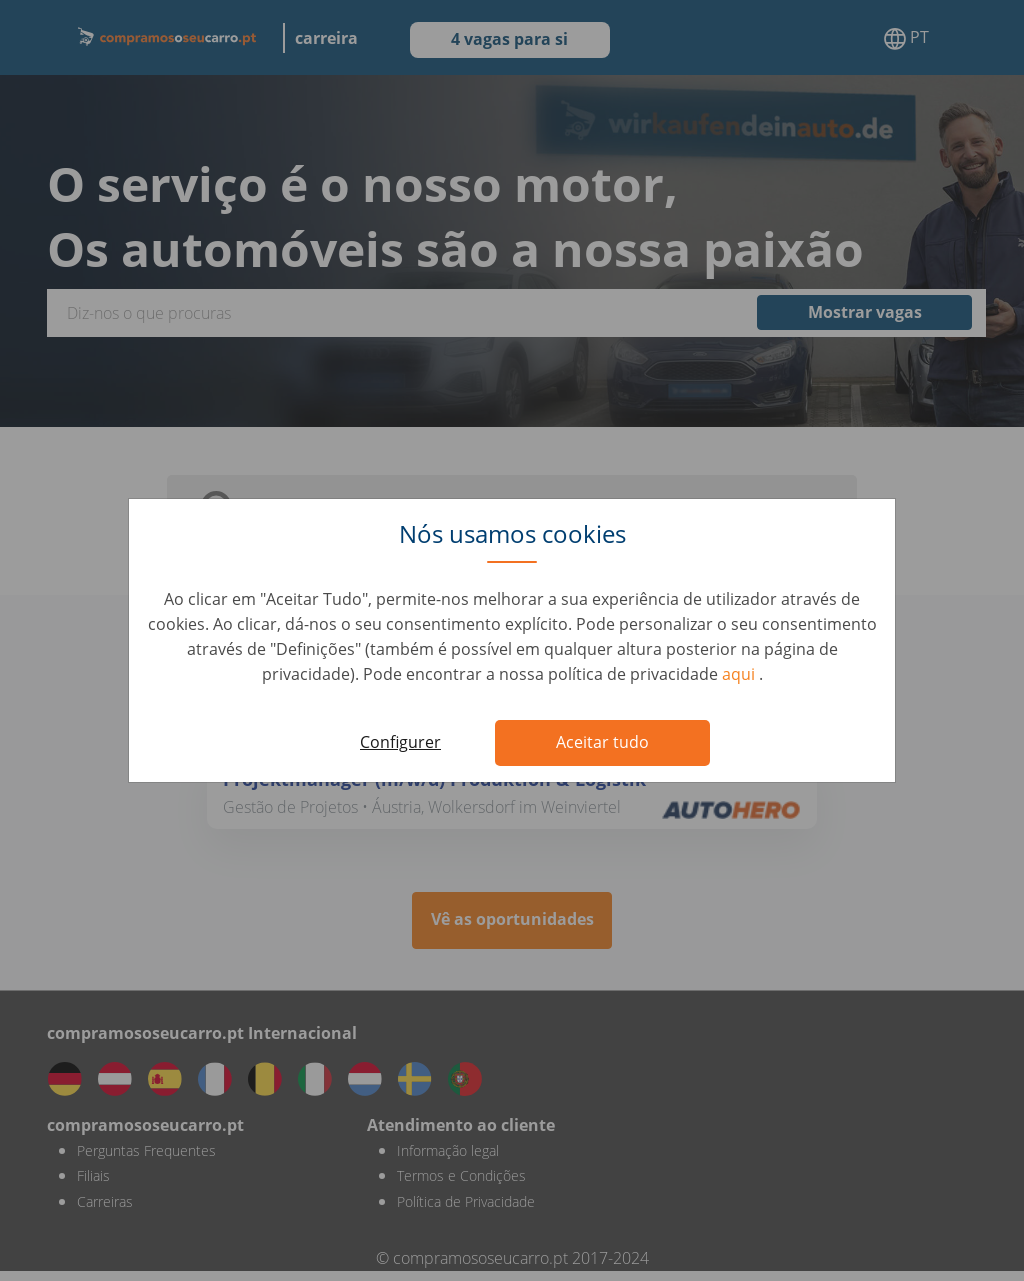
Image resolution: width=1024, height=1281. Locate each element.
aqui (740, 674)
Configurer (400, 742)
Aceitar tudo (602, 742)
